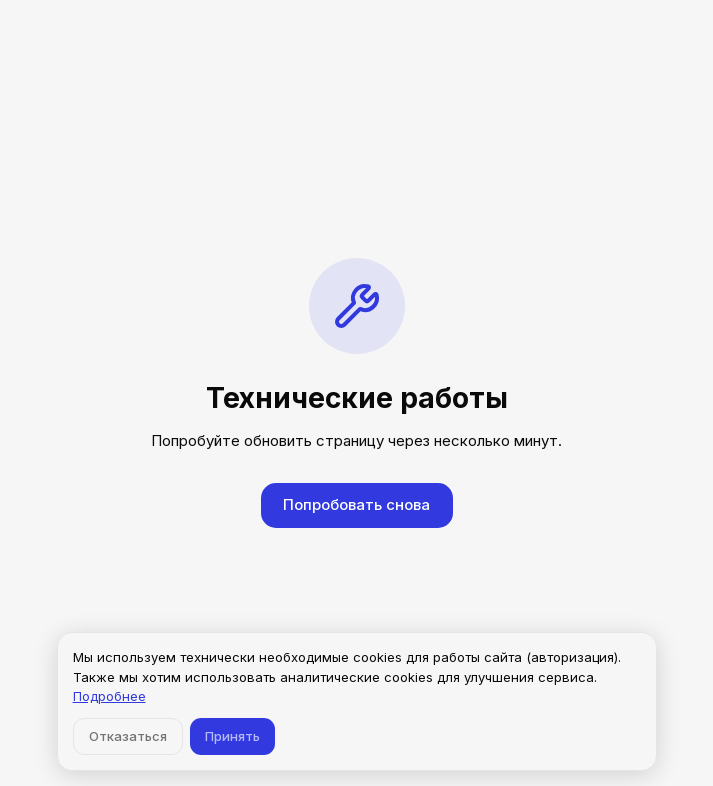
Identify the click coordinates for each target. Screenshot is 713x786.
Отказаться (128, 736)
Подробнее (109, 696)
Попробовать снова (356, 504)
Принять (232, 736)
